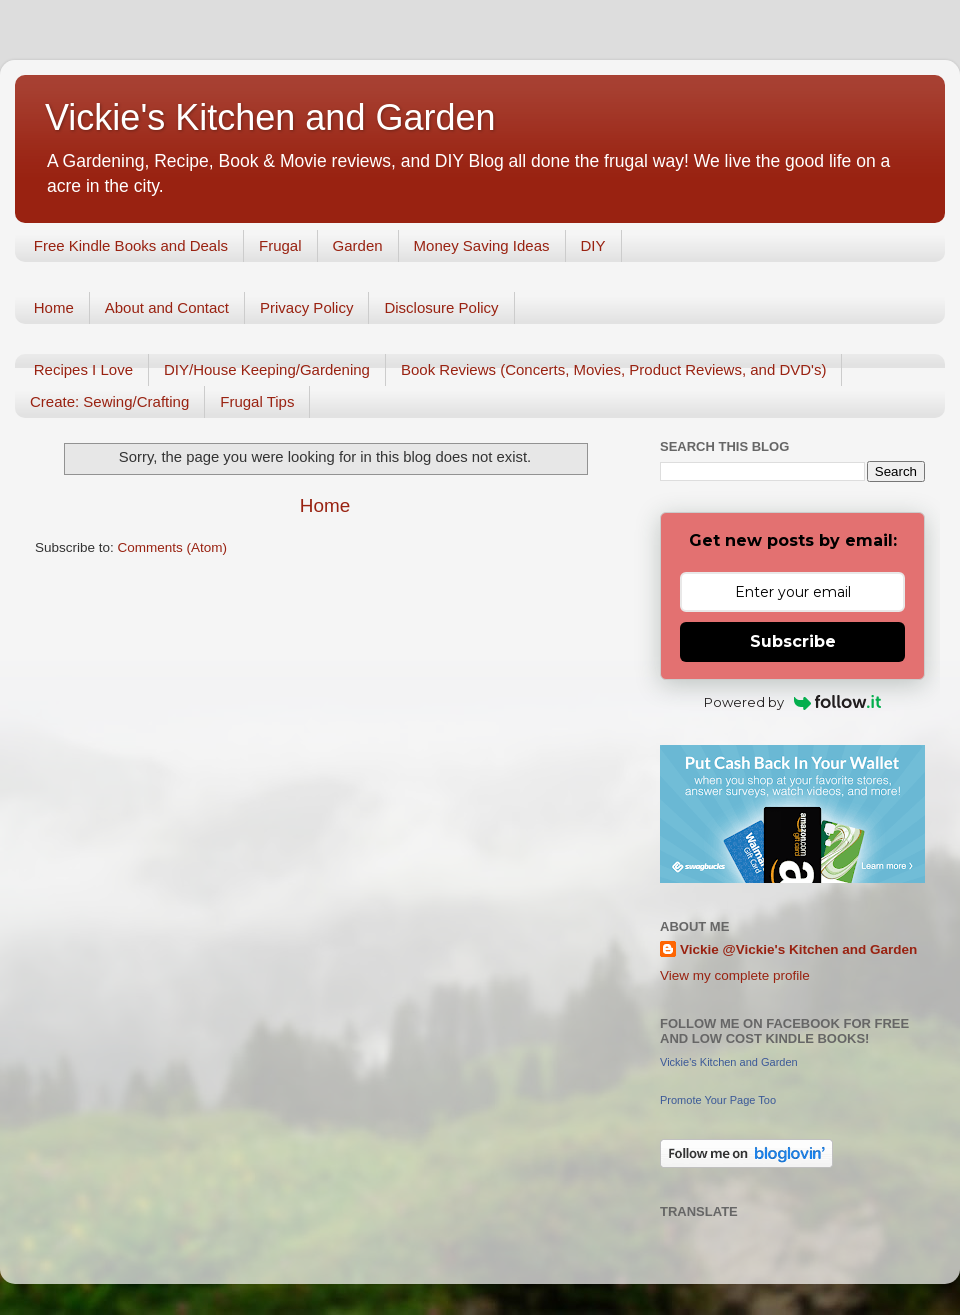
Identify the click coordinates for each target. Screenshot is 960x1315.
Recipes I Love (83, 369)
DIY (593, 245)
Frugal (280, 245)
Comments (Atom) (173, 547)
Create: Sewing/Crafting (109, 401)
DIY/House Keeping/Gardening (267, 369)
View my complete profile (735, 975)
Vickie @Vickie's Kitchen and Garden (798, 949)
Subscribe (793, 641)
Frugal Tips (257, 401)
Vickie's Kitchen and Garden (270, 117)
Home (54, 307)
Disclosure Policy (441, 307)
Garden (358, 245)
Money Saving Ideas (482, 245)
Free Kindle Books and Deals (131, 245)
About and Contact (167, 307)
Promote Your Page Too (718, 1100)
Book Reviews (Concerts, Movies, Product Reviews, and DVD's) (614, 369)
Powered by (792, 702)
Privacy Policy (306, 307)
